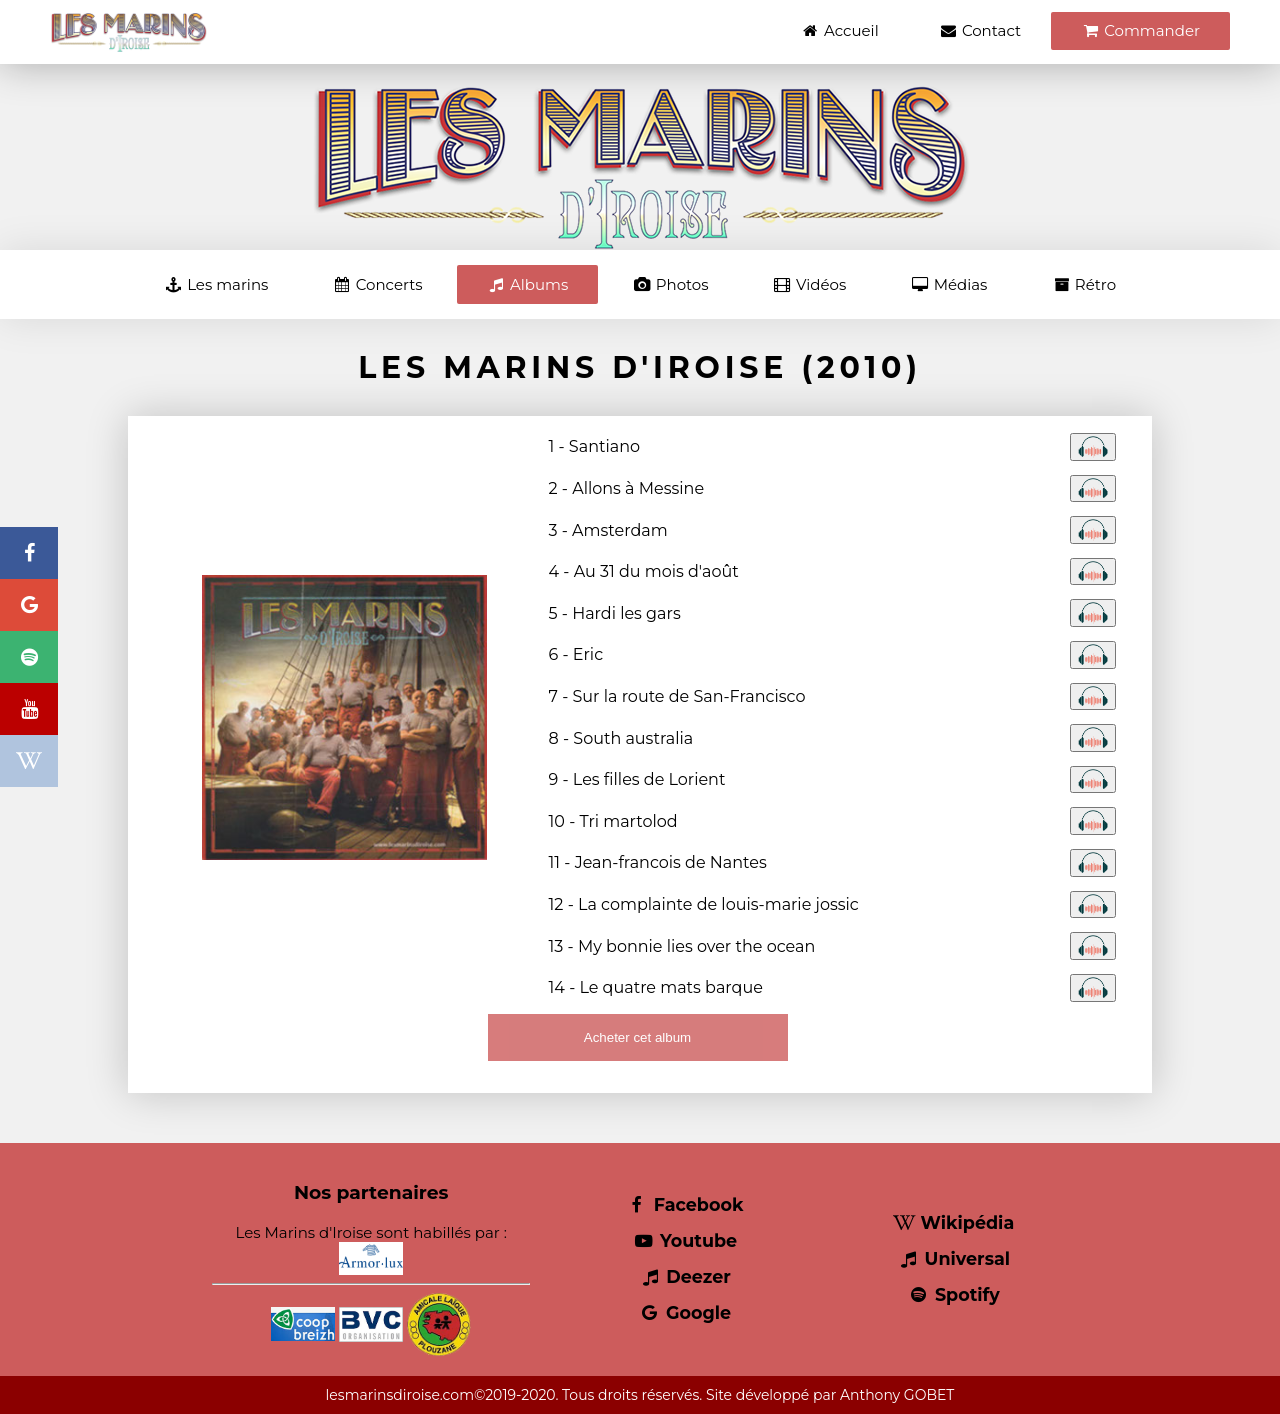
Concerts (378, 284)
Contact (980, 30)
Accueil (840, 30)
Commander (1140, 30)
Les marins (216, 284)
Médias (948, 284)
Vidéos (809, 284)
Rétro (1084, 284)
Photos (671, 284)
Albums (528, 284)
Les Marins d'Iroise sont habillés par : (371, 1249)
